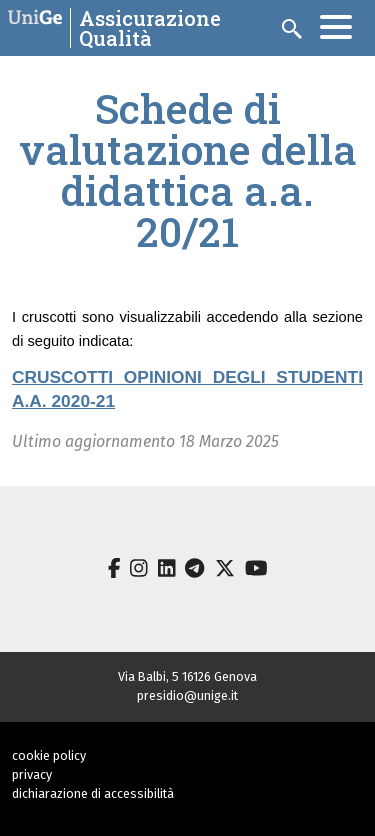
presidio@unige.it (187, 695)
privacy (32, 774)
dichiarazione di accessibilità (93, 793)
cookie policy (49, 755)
